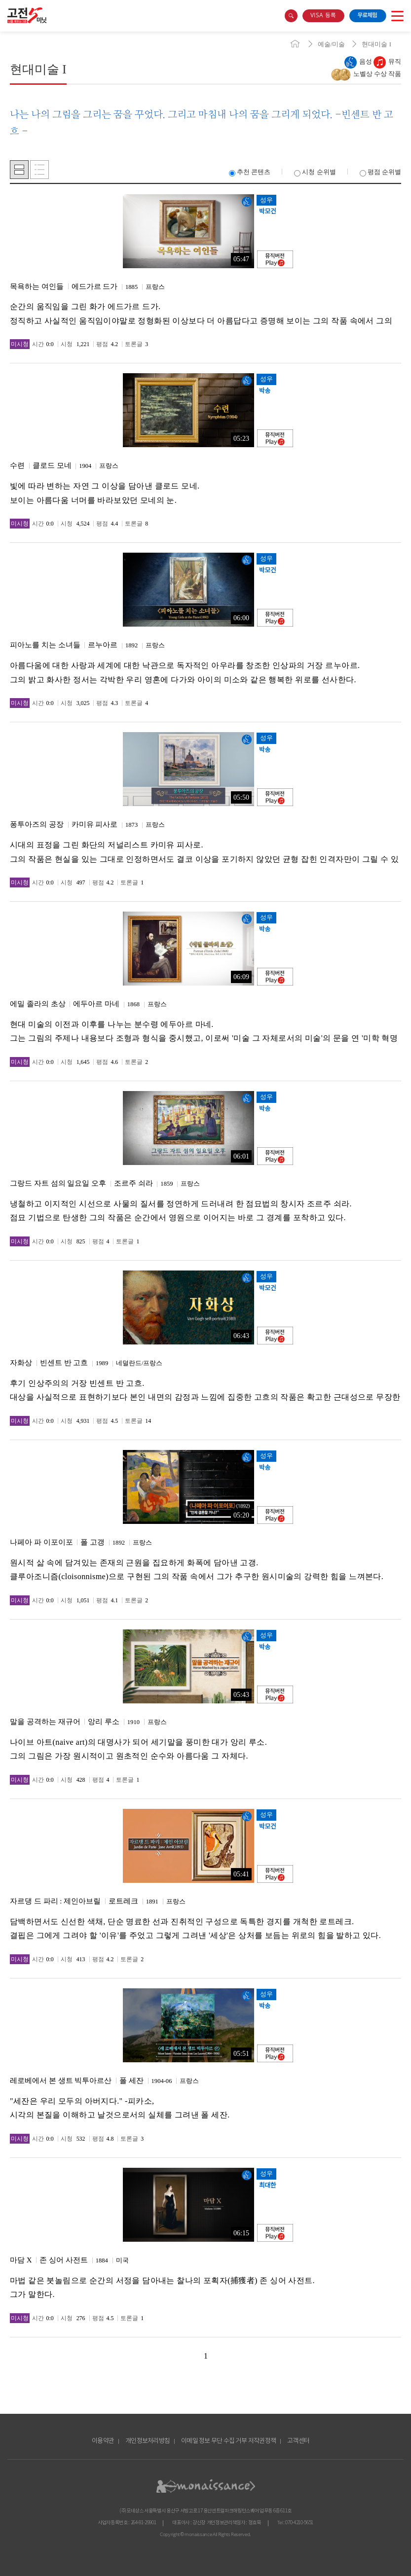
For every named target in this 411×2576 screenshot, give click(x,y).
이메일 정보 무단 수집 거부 (214, 2441)
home (295, 43)
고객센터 (298, 2441)
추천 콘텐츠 (249, 172)
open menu (397, 15)
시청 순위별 (315, 172)
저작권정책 (262, 2441)
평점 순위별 (380, 172)
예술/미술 (331, 44)
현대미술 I (376, 44)
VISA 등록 (323, 15)
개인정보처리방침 (147, 2441)
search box (291, 15)
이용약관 (103, 2441)
